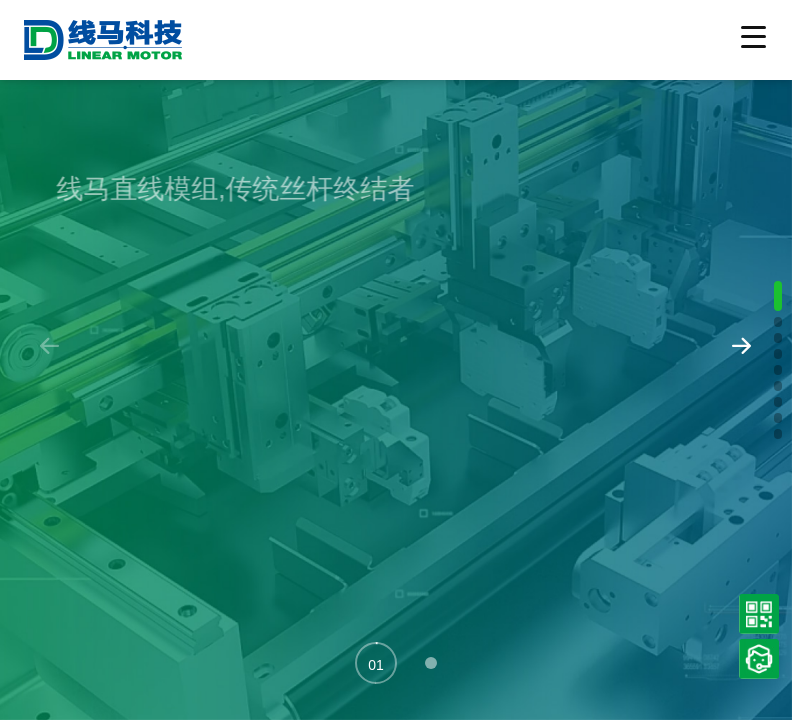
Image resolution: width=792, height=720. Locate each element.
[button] (376, 663)
